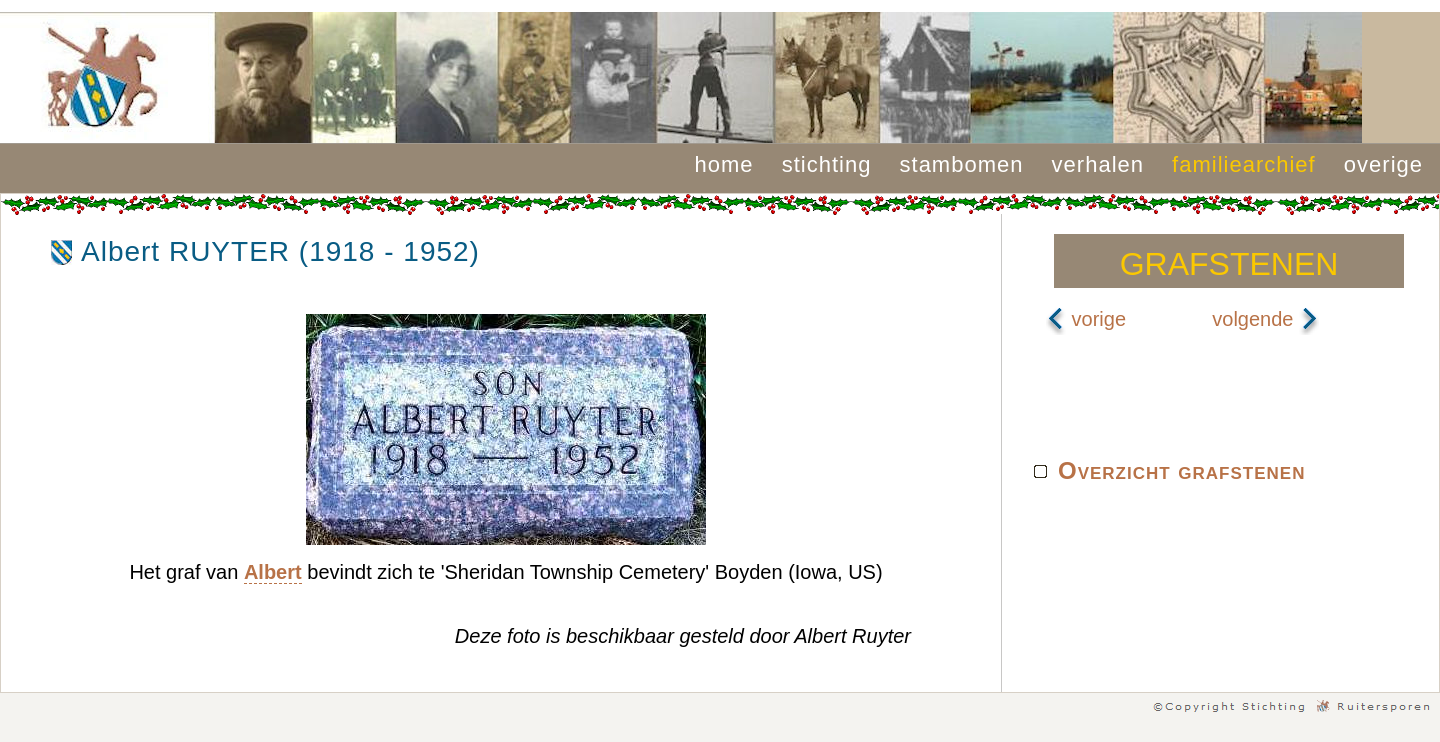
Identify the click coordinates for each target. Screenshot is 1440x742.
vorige (1086, 319)
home (724, 164)
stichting (827, 164)
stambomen (962, 164)
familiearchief (1244, 164)
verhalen (1098, 164)
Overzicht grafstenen (1181, 470)
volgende (1265, 319)
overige (1383, 164)
